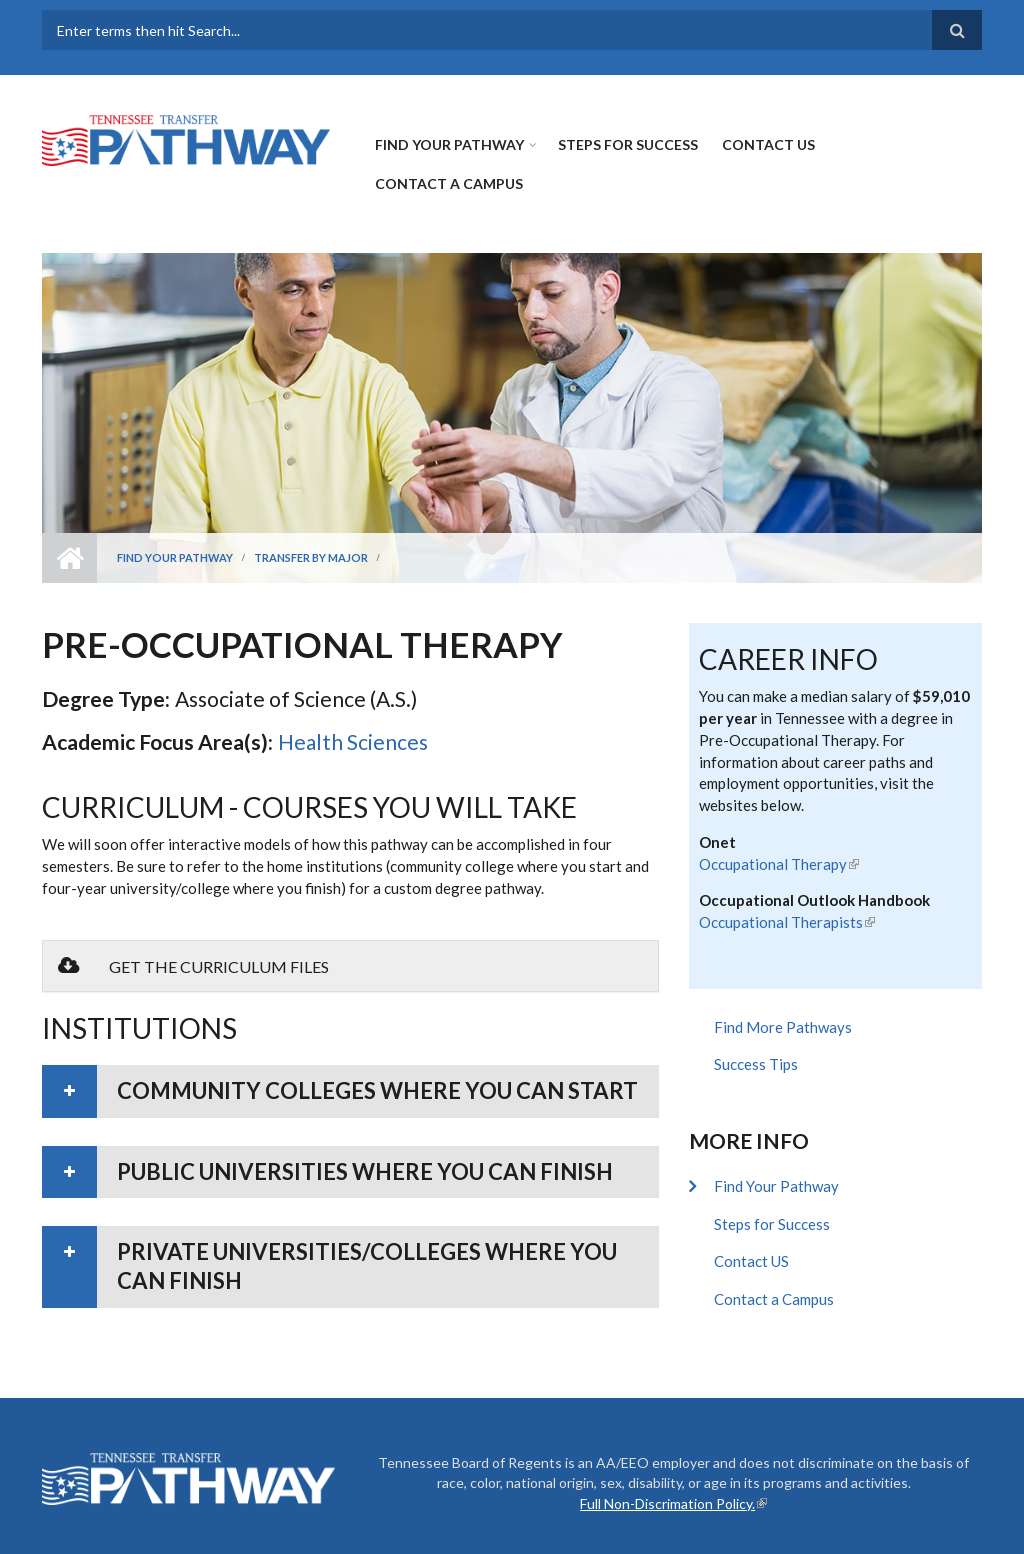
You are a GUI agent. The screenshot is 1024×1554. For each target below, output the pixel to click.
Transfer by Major (311, 557)
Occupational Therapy (779, 864)
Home (69, 558)
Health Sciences (353, 741)
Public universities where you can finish (365, 1171)
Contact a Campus (449, 183)
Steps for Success (628, 144)
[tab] (350, 1091)
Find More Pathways (783, 1027)
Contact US (768, 144)
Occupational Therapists (787, 922)
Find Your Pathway (449, 144)
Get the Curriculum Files (193, 966)
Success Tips (756, 1064)
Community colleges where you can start (377, 1090)
